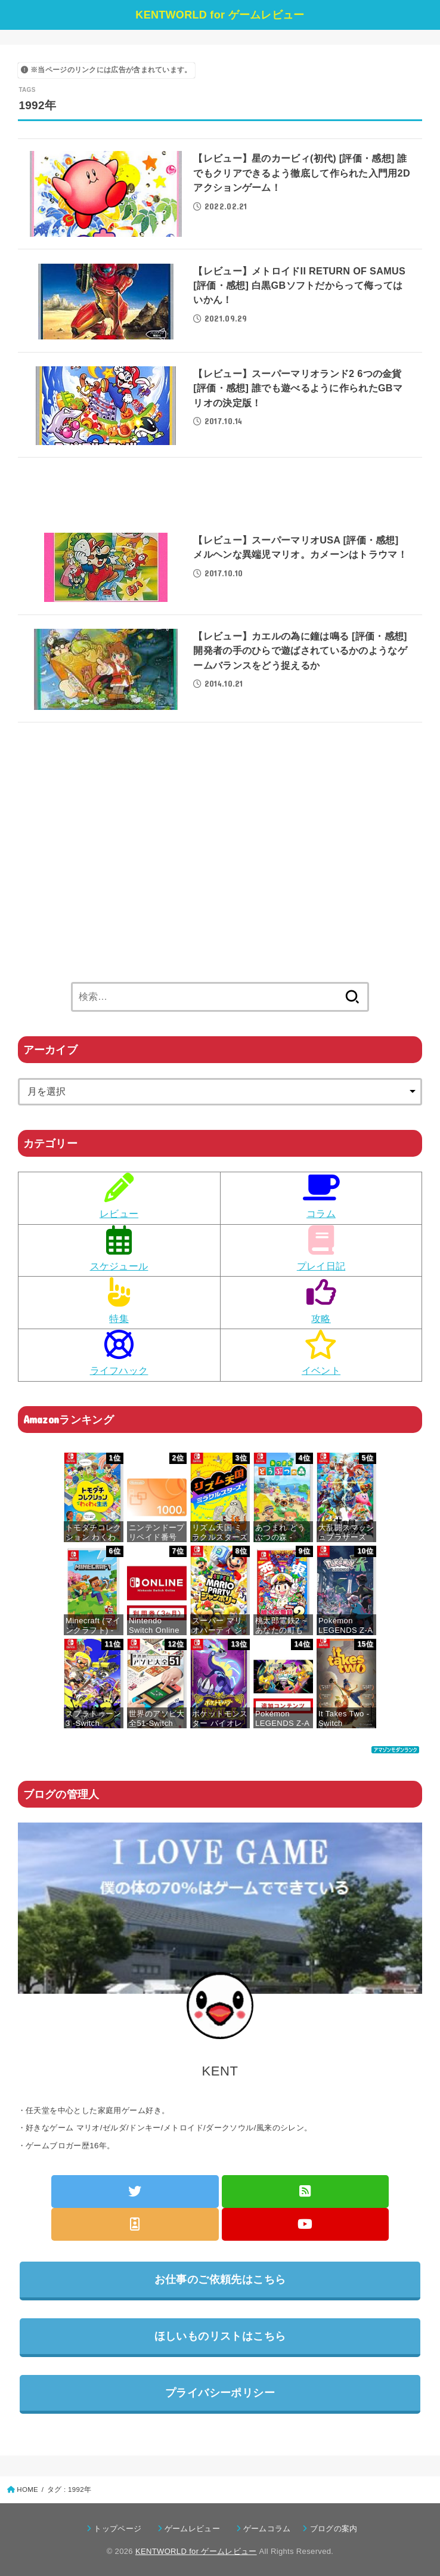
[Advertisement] (220, 497)
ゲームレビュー (196, 2528)
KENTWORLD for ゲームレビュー (219, 15)
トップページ (121, 2528)
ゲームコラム (271, 2528)
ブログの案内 (334, 2528)
